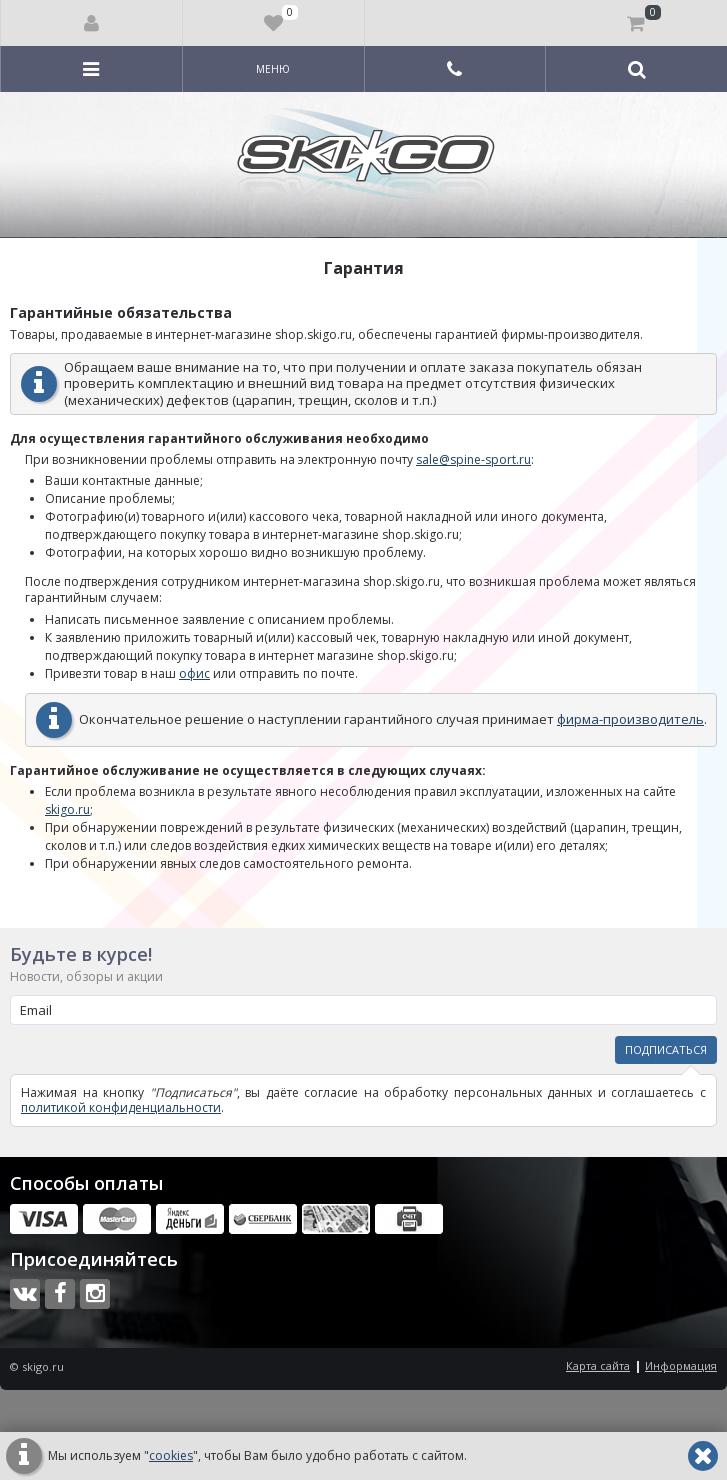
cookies (171, 1455)
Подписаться (666, 1049)
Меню (273, 69)
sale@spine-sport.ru (473, 459)
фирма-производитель (630, 719)
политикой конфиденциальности (121, 1107)
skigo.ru (67, 809)
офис (194, 673)
